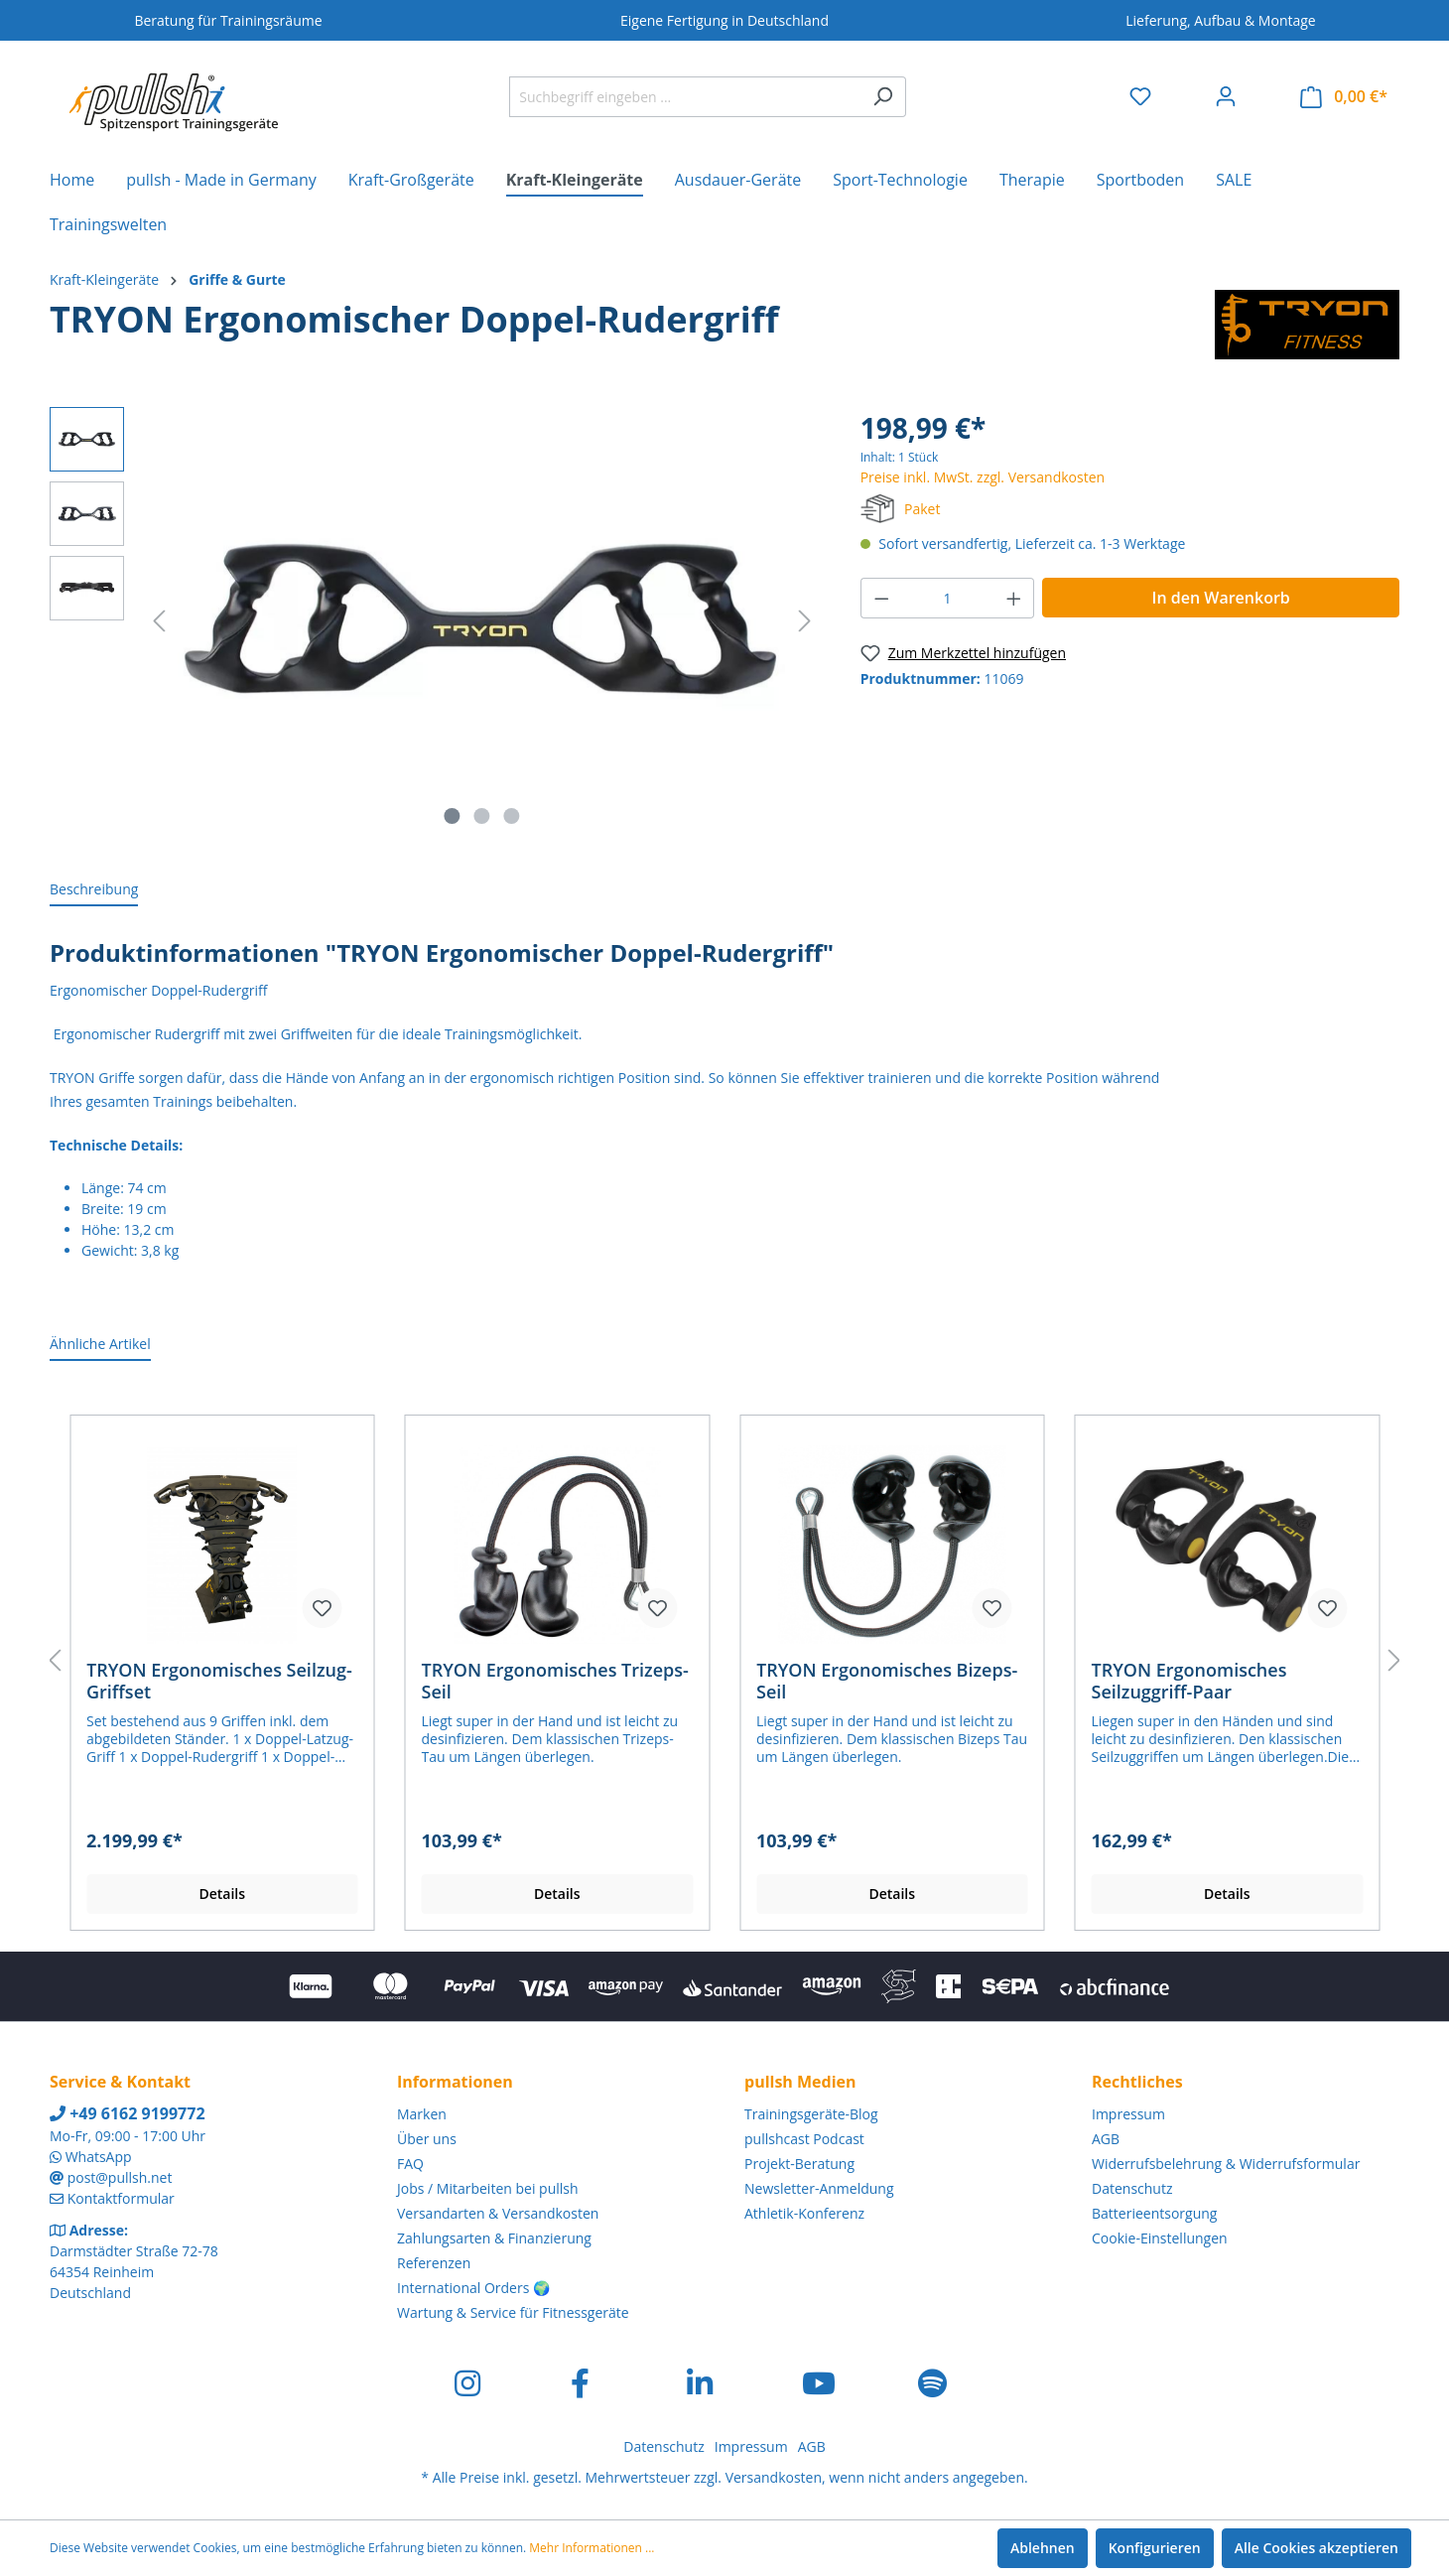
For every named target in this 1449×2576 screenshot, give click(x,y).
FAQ (410, 2163)
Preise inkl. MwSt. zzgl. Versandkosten (982, 477)
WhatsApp (99, 2156)
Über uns (427, 2138)
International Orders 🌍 (473, 2287)
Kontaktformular (121, 2198)
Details (221, 1893)
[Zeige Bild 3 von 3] (511, 816)
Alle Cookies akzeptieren (1316, 2547)
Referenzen (433, 2262)
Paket (922, 508)
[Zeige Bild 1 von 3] (453, 816)
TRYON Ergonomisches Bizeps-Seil (886, 1680)
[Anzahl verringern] (881, 598)
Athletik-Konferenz (804, 2213)
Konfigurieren (1155, 2547)
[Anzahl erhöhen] (1014, 598)
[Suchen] (882, 96)
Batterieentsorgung (1154, 2213)
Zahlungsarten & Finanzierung (494, 2238)
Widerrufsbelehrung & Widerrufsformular (1226, 2163)
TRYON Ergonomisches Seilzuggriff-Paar (1189, 1680)
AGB (1106, 2138)
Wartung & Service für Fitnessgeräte (513, 2312)
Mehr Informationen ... (591, 2547)
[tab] (94, 890)
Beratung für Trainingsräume (228, 20)
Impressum (1128, 2113)
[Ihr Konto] (1226, 96)
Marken (422, 2113)
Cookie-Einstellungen (1160, 2238)
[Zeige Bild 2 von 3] (481, 816)
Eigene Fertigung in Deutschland (724, 20)
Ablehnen (1042, 2547)
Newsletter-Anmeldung (819, 2188)
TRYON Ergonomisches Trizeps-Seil (555, 1680)
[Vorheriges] (159, 621)
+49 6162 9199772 (127, 2113)
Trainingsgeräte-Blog (811, 2113)
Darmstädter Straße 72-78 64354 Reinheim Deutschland (134, 2271)
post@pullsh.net (120, 2177)
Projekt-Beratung (799, 2163)
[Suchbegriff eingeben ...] (684, 96)
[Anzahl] (947, 598)
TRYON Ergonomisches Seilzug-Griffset (219, 1680)
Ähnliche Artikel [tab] (100, 1343)
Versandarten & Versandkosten (497, 2213)
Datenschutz (1132, 2188)
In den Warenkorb (1221, 598)
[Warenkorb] (1343, 96)
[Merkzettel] (1140, 96)
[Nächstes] (805, 621)
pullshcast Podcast (804, 2138)
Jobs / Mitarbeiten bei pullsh (488, 2188)
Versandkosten (773, 2477)
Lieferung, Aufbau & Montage (1220, 20)
